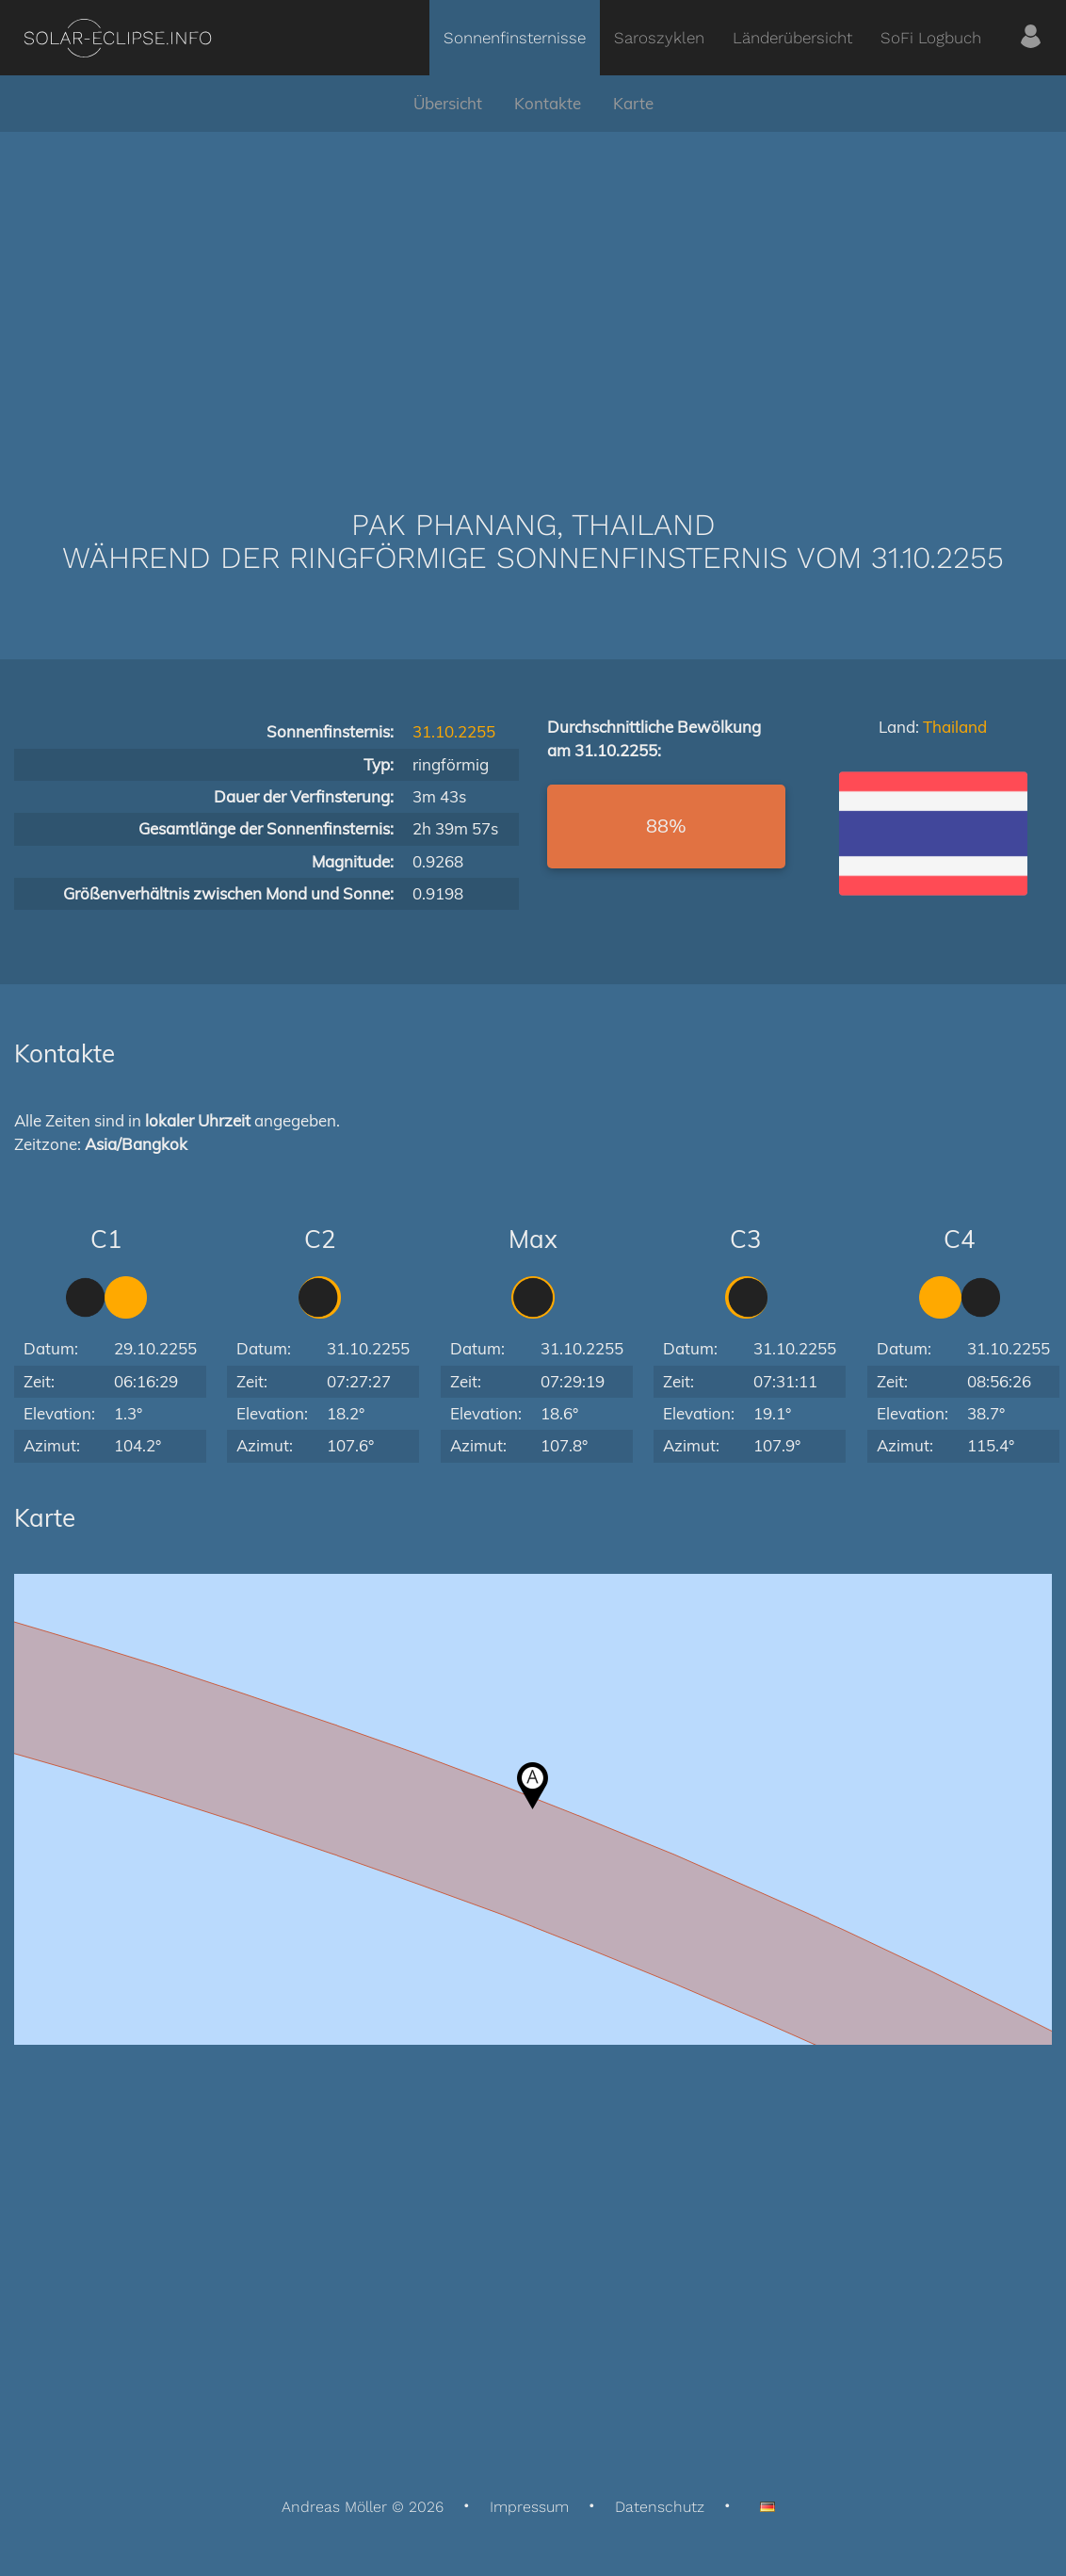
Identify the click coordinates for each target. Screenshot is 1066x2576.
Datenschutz (659, 2507)
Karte (633, 103)
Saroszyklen (659, 37)
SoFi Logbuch (930, 37)
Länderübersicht (792, 37)
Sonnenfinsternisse (515, 37)
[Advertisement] (533, 292)
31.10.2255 (453, 731)
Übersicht (447, 103)
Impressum (529, 2507)
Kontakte (547, 103)
